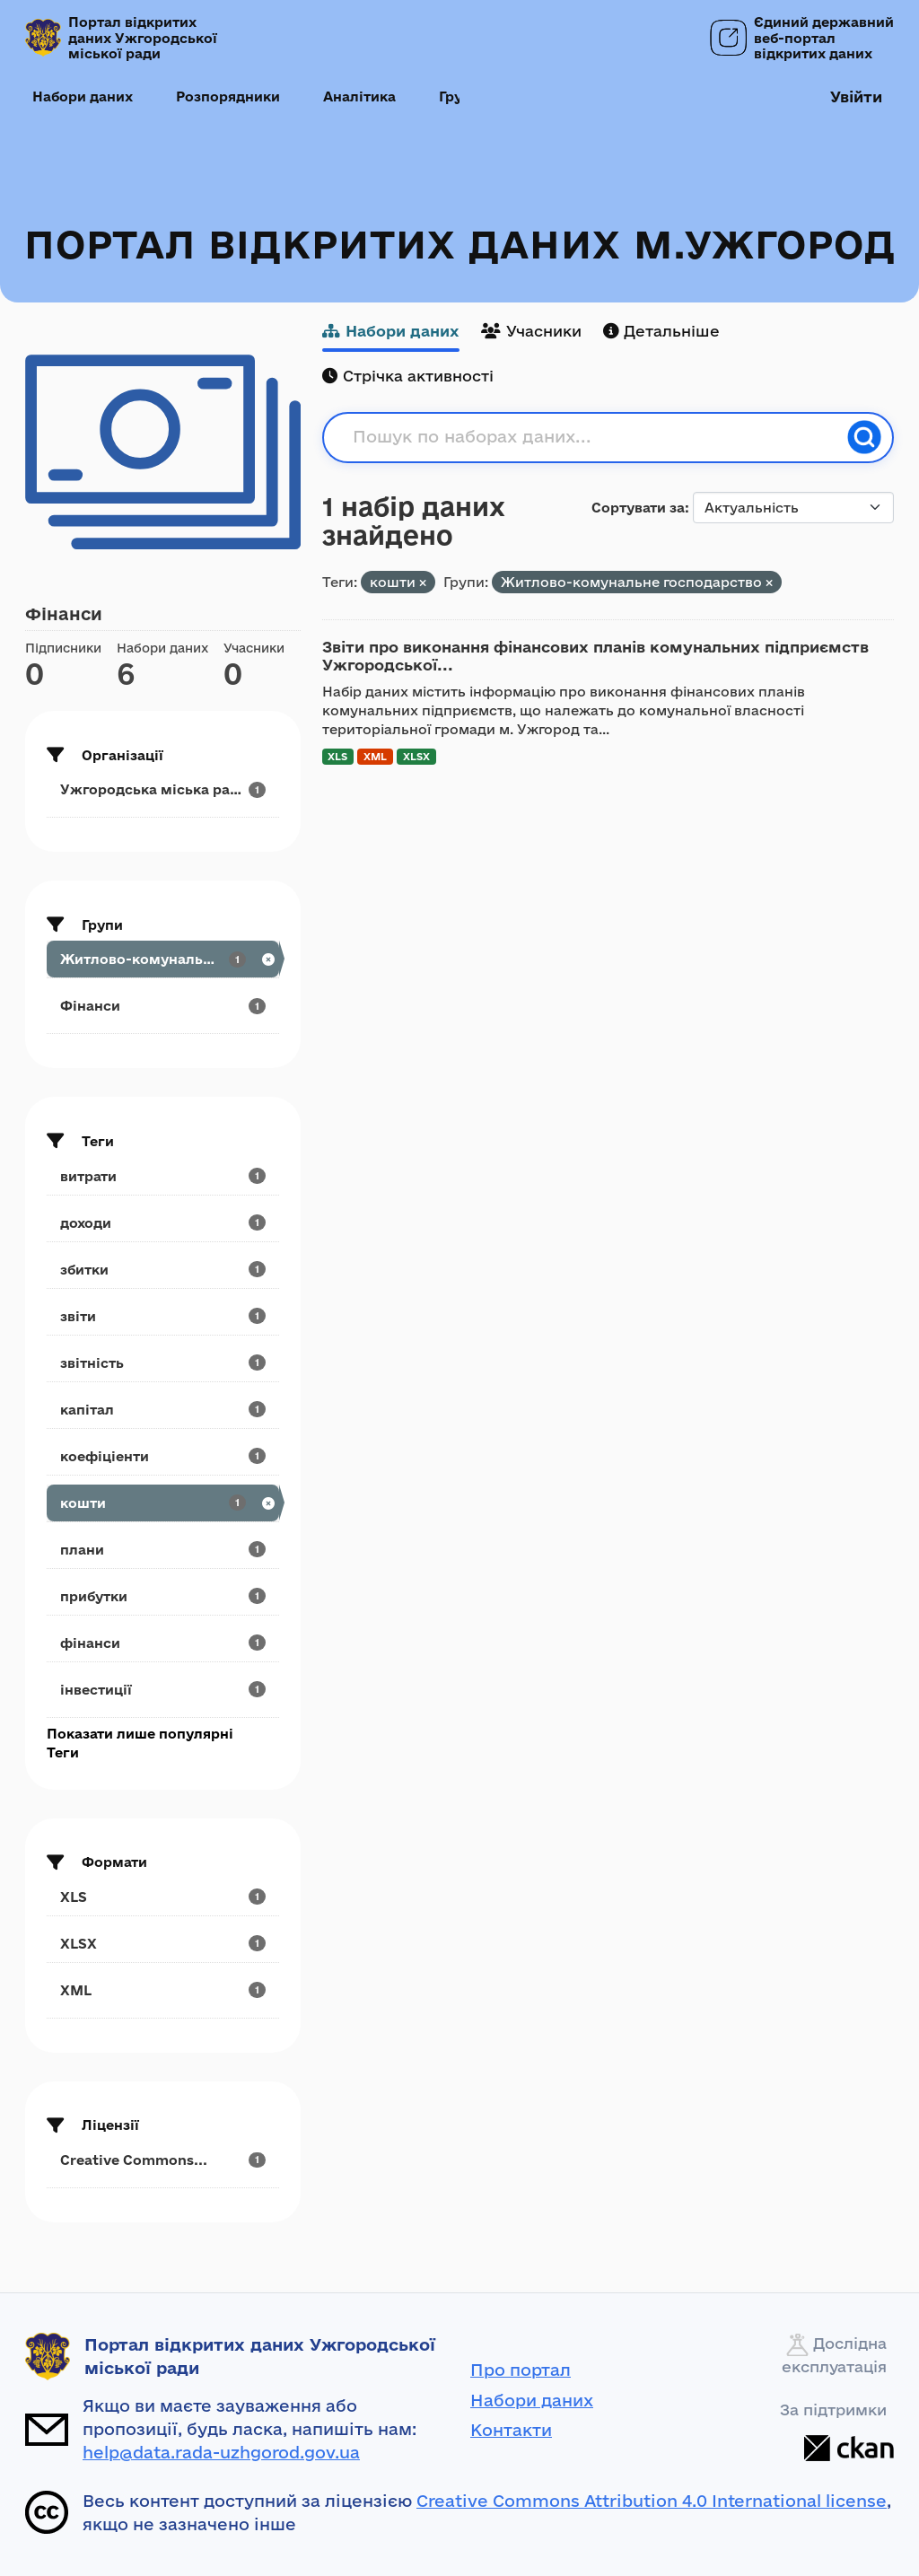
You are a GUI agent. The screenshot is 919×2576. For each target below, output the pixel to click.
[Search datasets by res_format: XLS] (163, 1897)
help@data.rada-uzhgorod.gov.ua (221, 2452)
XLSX (416, 756)
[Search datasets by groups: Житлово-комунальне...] (163, 959)
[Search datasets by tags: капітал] (163, 1409)
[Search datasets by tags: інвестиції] (163, 1689)
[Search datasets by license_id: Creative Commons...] (163, 2160)
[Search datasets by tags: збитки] (163, 1269)
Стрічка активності (408, 375)
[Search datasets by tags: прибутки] (163, 1596)
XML (375, 756)
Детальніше (661, 330)
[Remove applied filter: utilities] (769, 583)
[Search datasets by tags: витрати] (163, 1176)
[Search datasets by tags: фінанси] (163, 1643)
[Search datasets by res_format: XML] (163, 1990)
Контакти (511, 2430)
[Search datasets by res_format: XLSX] (163, 1943)
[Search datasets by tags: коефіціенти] (163, 1456)
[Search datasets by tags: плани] (163, 1549)
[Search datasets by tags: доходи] (163, 1223)
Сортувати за (638, 507)
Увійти (856, 96)
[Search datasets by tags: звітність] (163, 1363)
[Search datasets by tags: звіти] (163, 1316)
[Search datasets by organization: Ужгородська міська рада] (163, 789)
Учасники (531, 330)
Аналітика (359, 96)
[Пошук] (864, 437)
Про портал (520, 2370)
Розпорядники (228, 96)
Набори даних (82, 96)
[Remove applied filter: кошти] (422, 583)
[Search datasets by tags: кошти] (163, 1503)
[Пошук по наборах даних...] (594, 437)
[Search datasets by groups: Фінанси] (163, 1005)
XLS (337, 756)
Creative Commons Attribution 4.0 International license (651, 2501)
